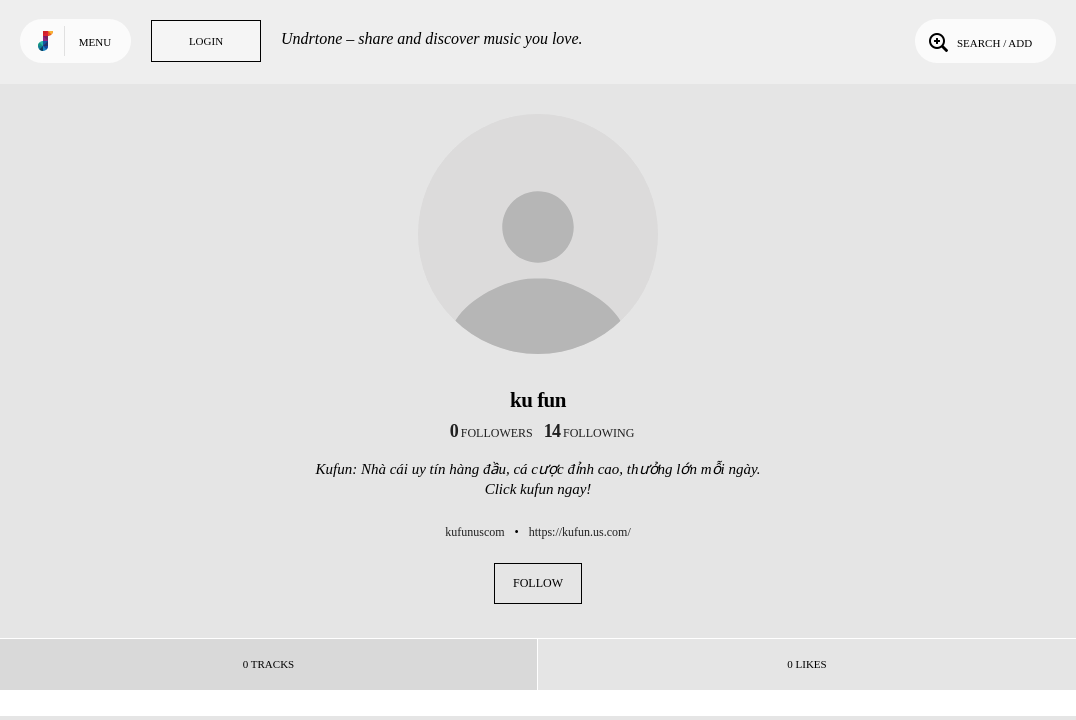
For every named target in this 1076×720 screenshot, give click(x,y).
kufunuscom (474, 532)
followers (491, 433)
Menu (95, 42)
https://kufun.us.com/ (580, 532)
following (589, 433)
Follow (538, 583)
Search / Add (978, 41)
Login (206, 41)
